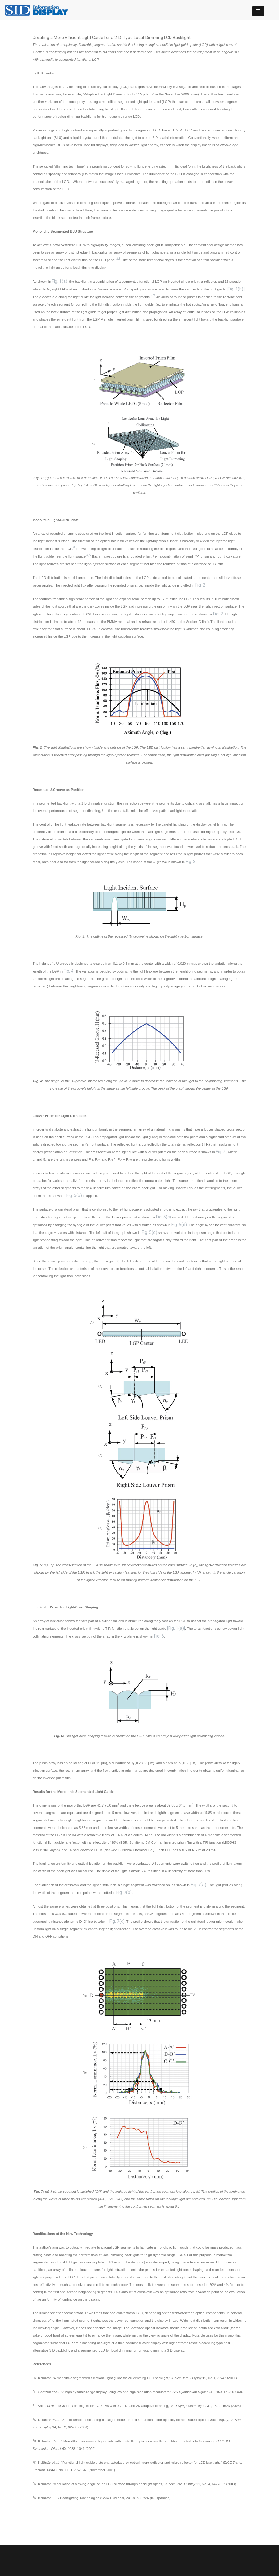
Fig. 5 (221, 1151)
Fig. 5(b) (74, 1195)
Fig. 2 (200, 585)
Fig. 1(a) (59, 281)
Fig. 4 (68, 971)
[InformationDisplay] (39, 9)
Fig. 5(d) (179, 1224)
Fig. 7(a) (198, 1884)
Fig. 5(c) (163, 1216)
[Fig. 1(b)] (236, 288)
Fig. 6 (159, 1636)
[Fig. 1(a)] (176, 1628)
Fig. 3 (191, 861)
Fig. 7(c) (117, 1921)
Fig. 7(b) (124, 1892)
